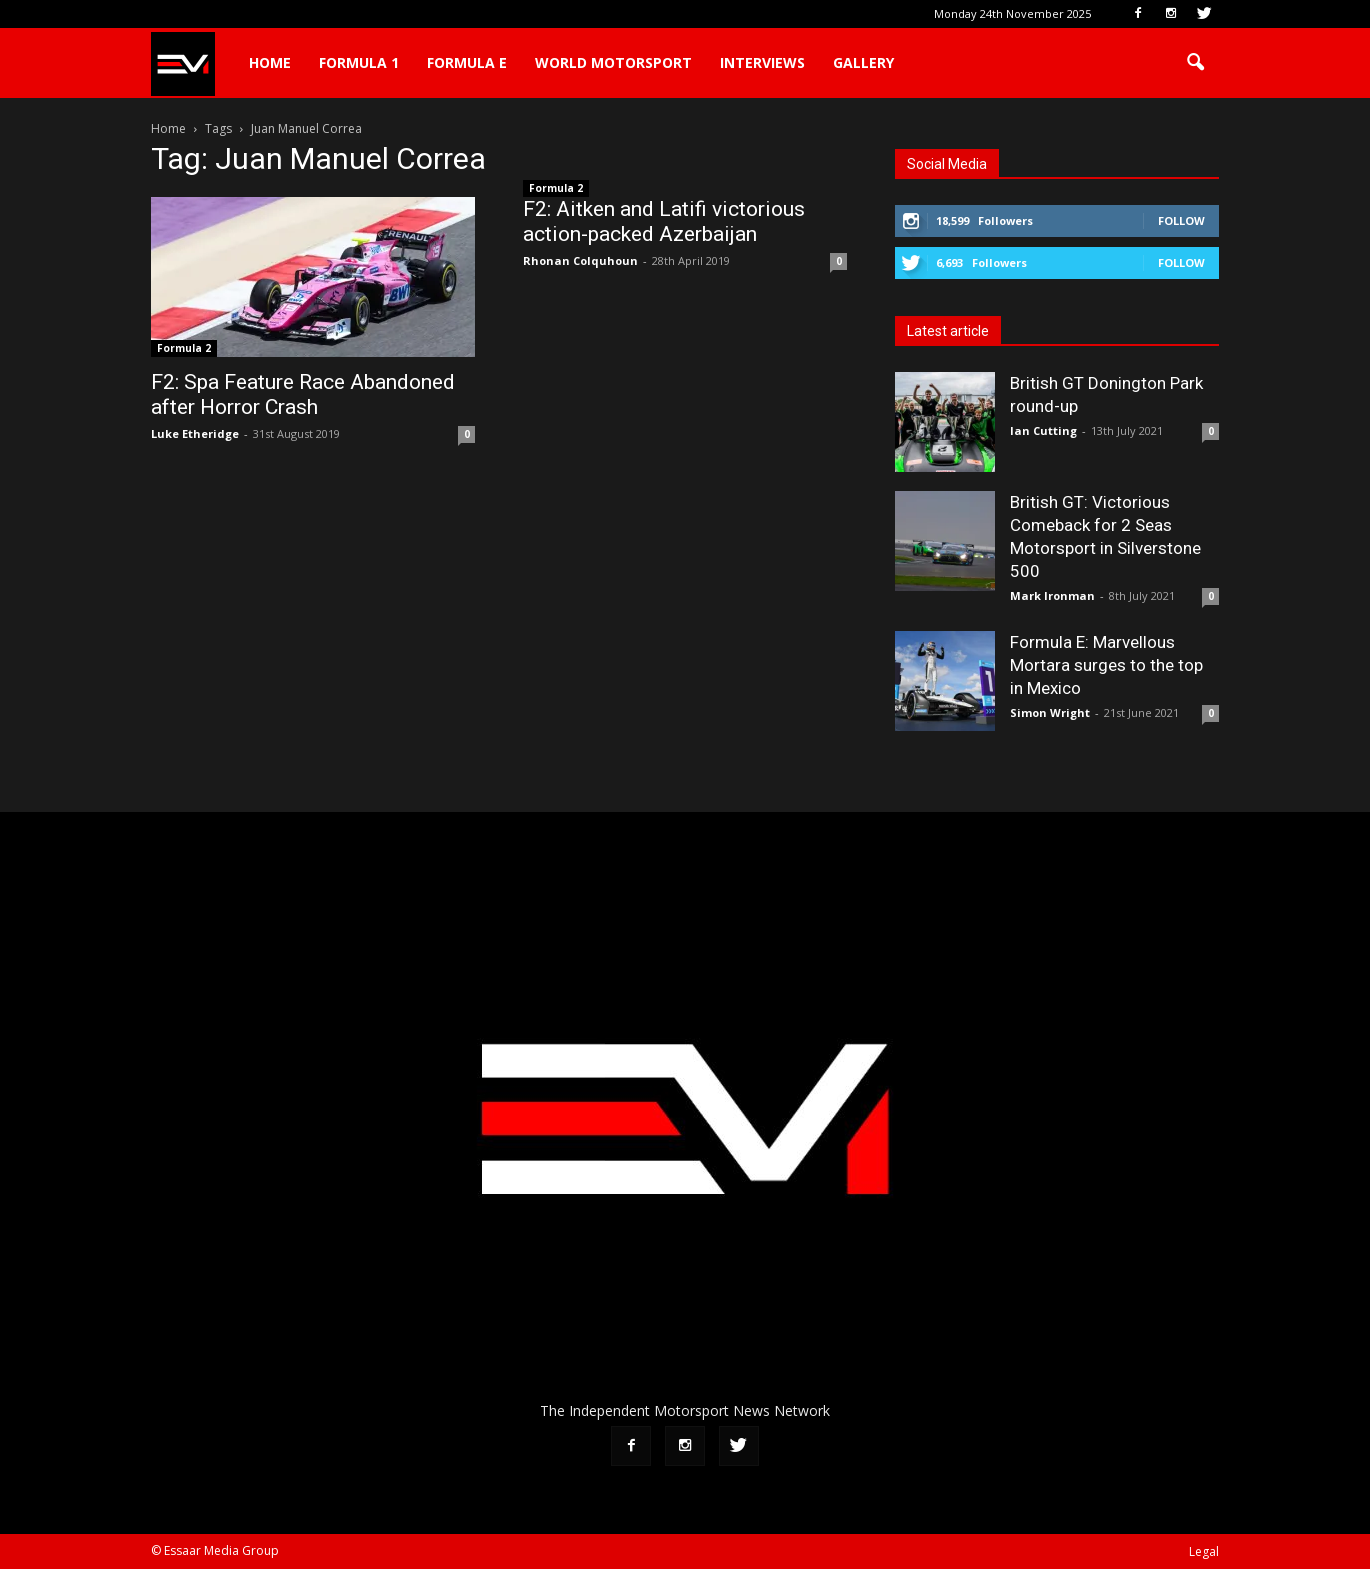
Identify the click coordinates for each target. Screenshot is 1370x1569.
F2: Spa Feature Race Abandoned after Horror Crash (303, 394)
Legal (1204, 1551)
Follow (1181, 220)
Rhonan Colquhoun (580, 260)
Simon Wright (1050, 712)
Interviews (762, 62)
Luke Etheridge (195, 433)
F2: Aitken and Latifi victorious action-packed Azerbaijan (664, 221)
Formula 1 (359, 62)
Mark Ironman (1052, 595)
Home (270, 62)
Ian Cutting (1043, 430)
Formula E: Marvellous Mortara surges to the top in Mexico (1106, 665)
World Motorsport (613, 62)
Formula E (467, 62)
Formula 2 (184, 348)
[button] (1195, 63)
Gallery (863, 62)
